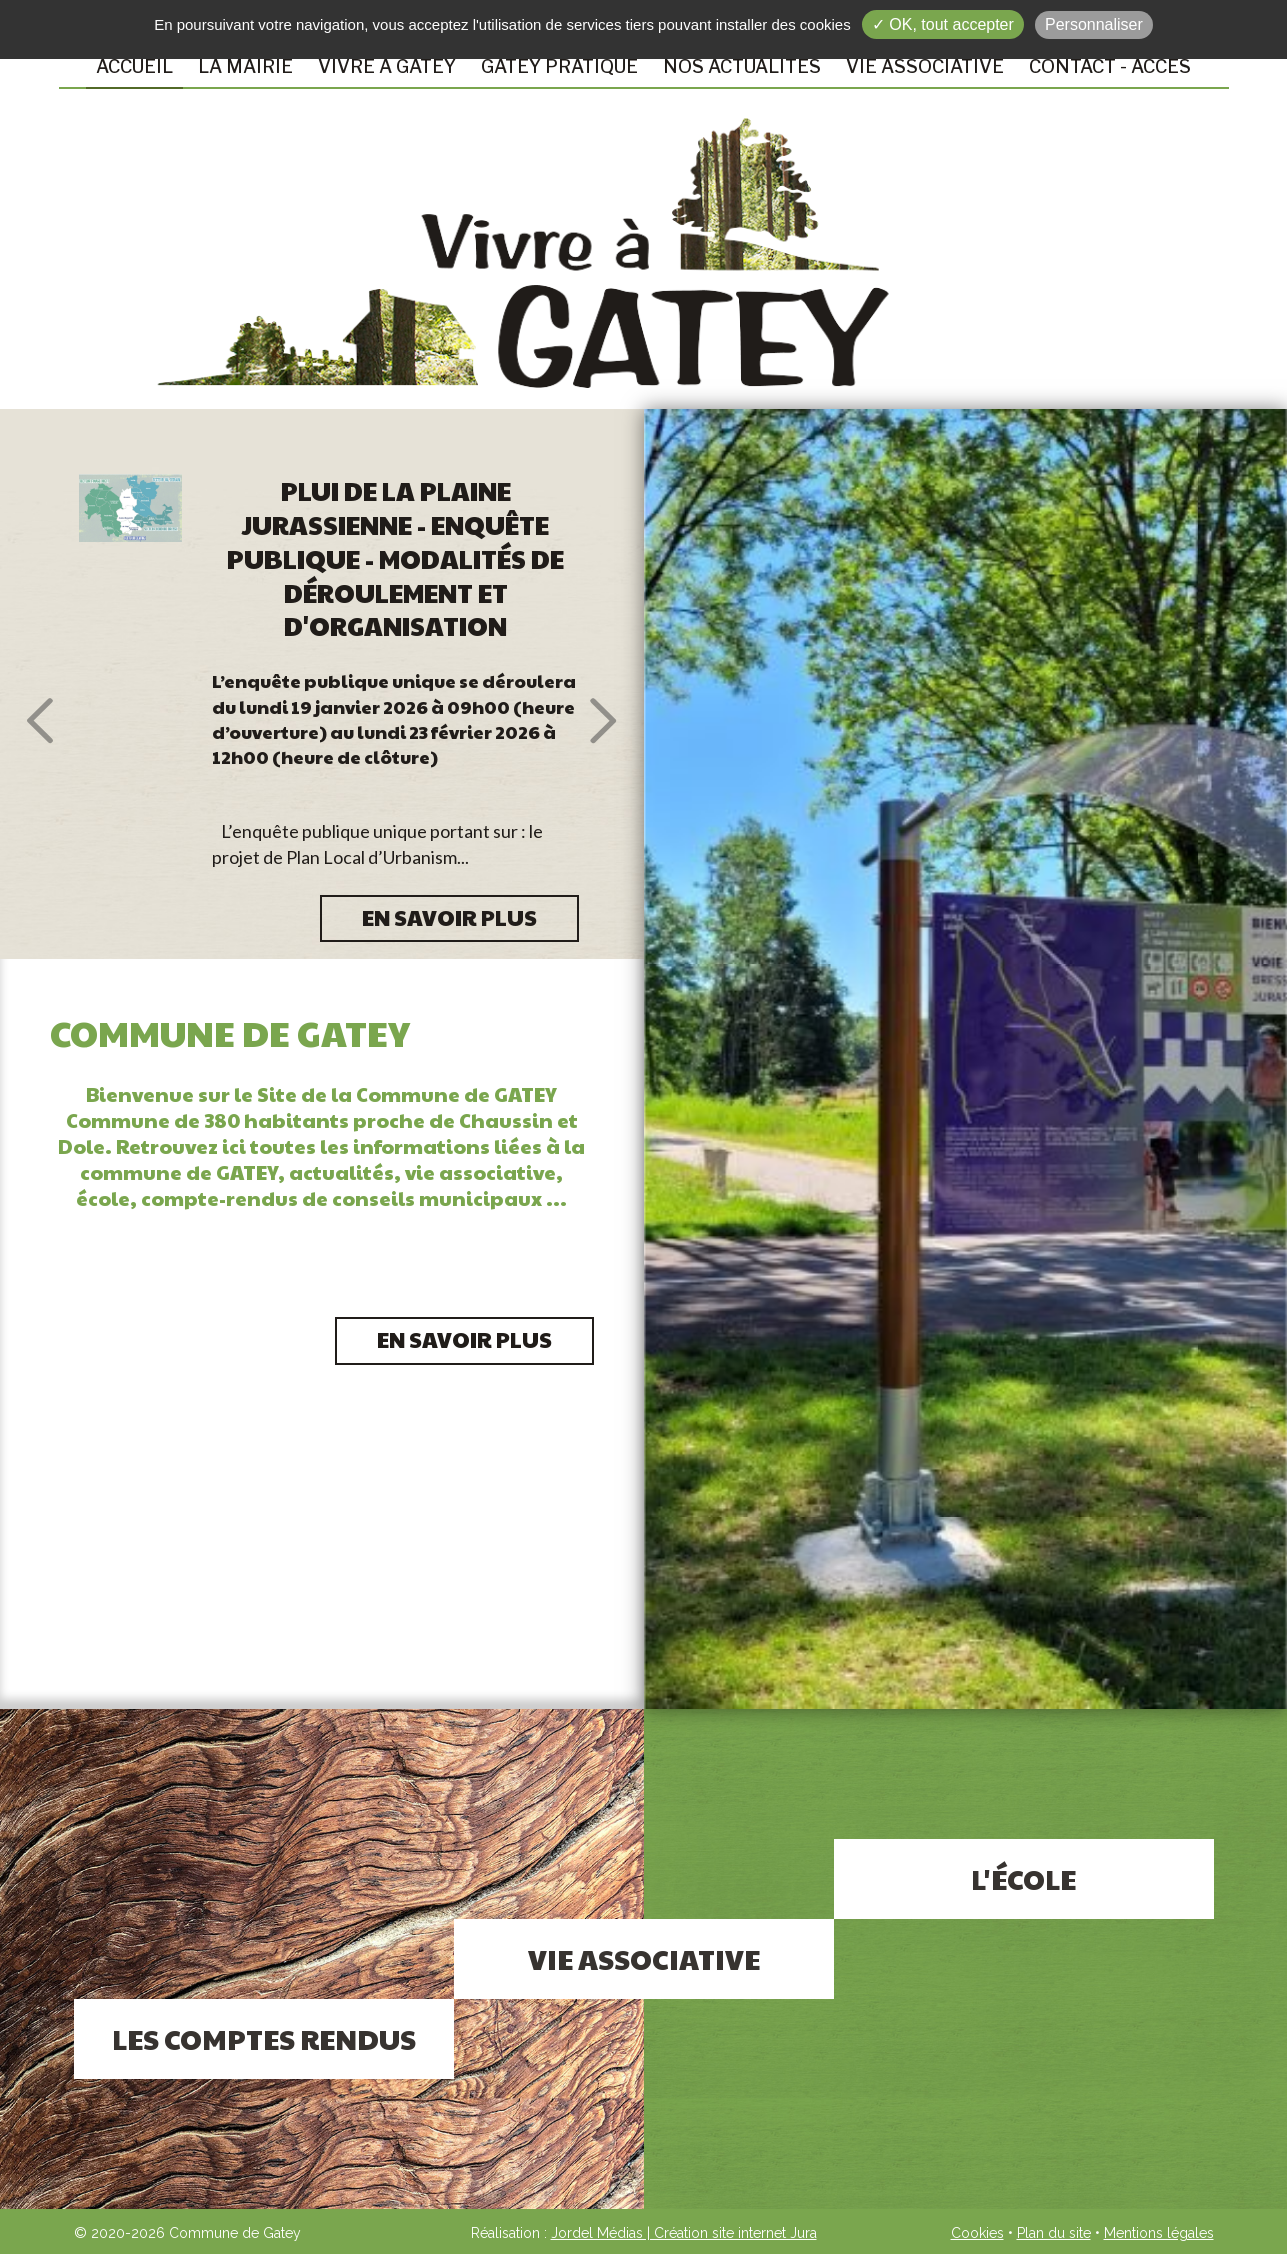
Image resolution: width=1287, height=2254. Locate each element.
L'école (1023, 1878)
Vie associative (644, 1958)
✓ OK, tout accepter (943, 24)
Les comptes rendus (264, 2038)
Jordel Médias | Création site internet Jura (684, 2233)
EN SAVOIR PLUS (449, 917)
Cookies (977, 2233)
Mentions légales (1159, 2233)
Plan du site (1054, 2233)
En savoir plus (464, 1339)
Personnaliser (1094, 24)
